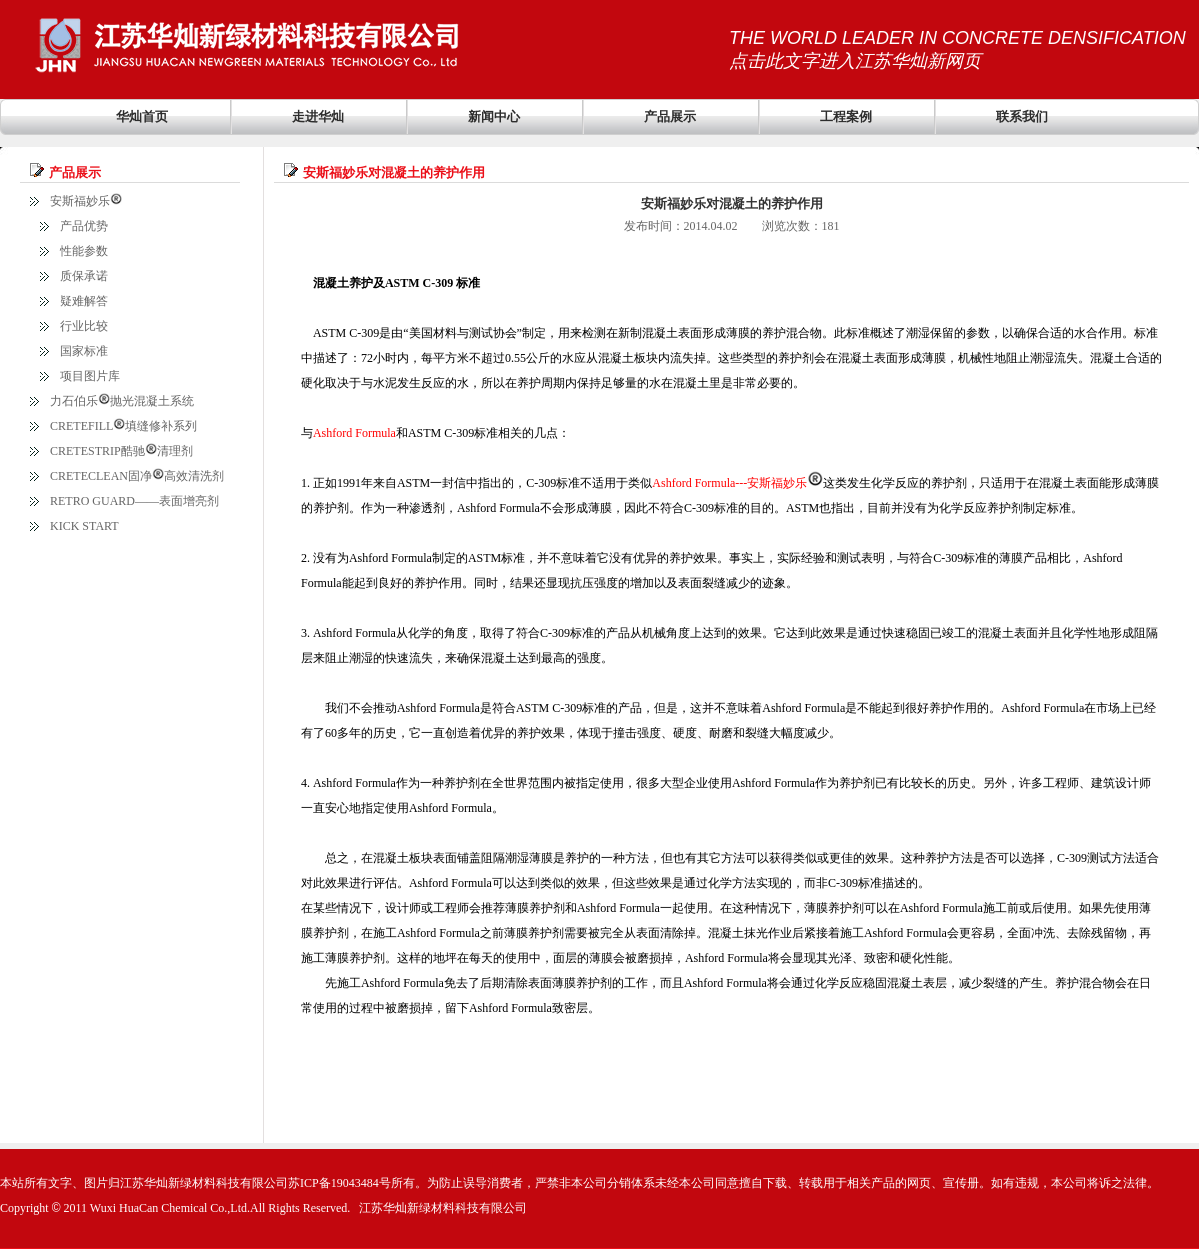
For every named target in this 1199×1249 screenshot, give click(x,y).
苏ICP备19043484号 (339, 1183)
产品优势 (84, 226)
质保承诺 (84, 276)
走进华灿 (318, 116)
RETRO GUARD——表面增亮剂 (134, 501)
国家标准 (84, 351)
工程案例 (846, 116)
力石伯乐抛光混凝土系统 (122, 401)
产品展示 (670, 116)
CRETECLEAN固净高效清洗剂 (137, 476)
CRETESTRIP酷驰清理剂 (121, 451)
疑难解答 (84, 301)
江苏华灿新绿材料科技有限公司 (443, 1208)
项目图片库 (90, 376)
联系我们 (1022, 116)
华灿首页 (142, 116)
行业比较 (84, 326)
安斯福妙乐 (86, 201)
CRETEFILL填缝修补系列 (123, 426)
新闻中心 (494, 116)
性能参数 (84, 251)
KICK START (84, 526)
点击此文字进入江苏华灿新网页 (855, 61)
